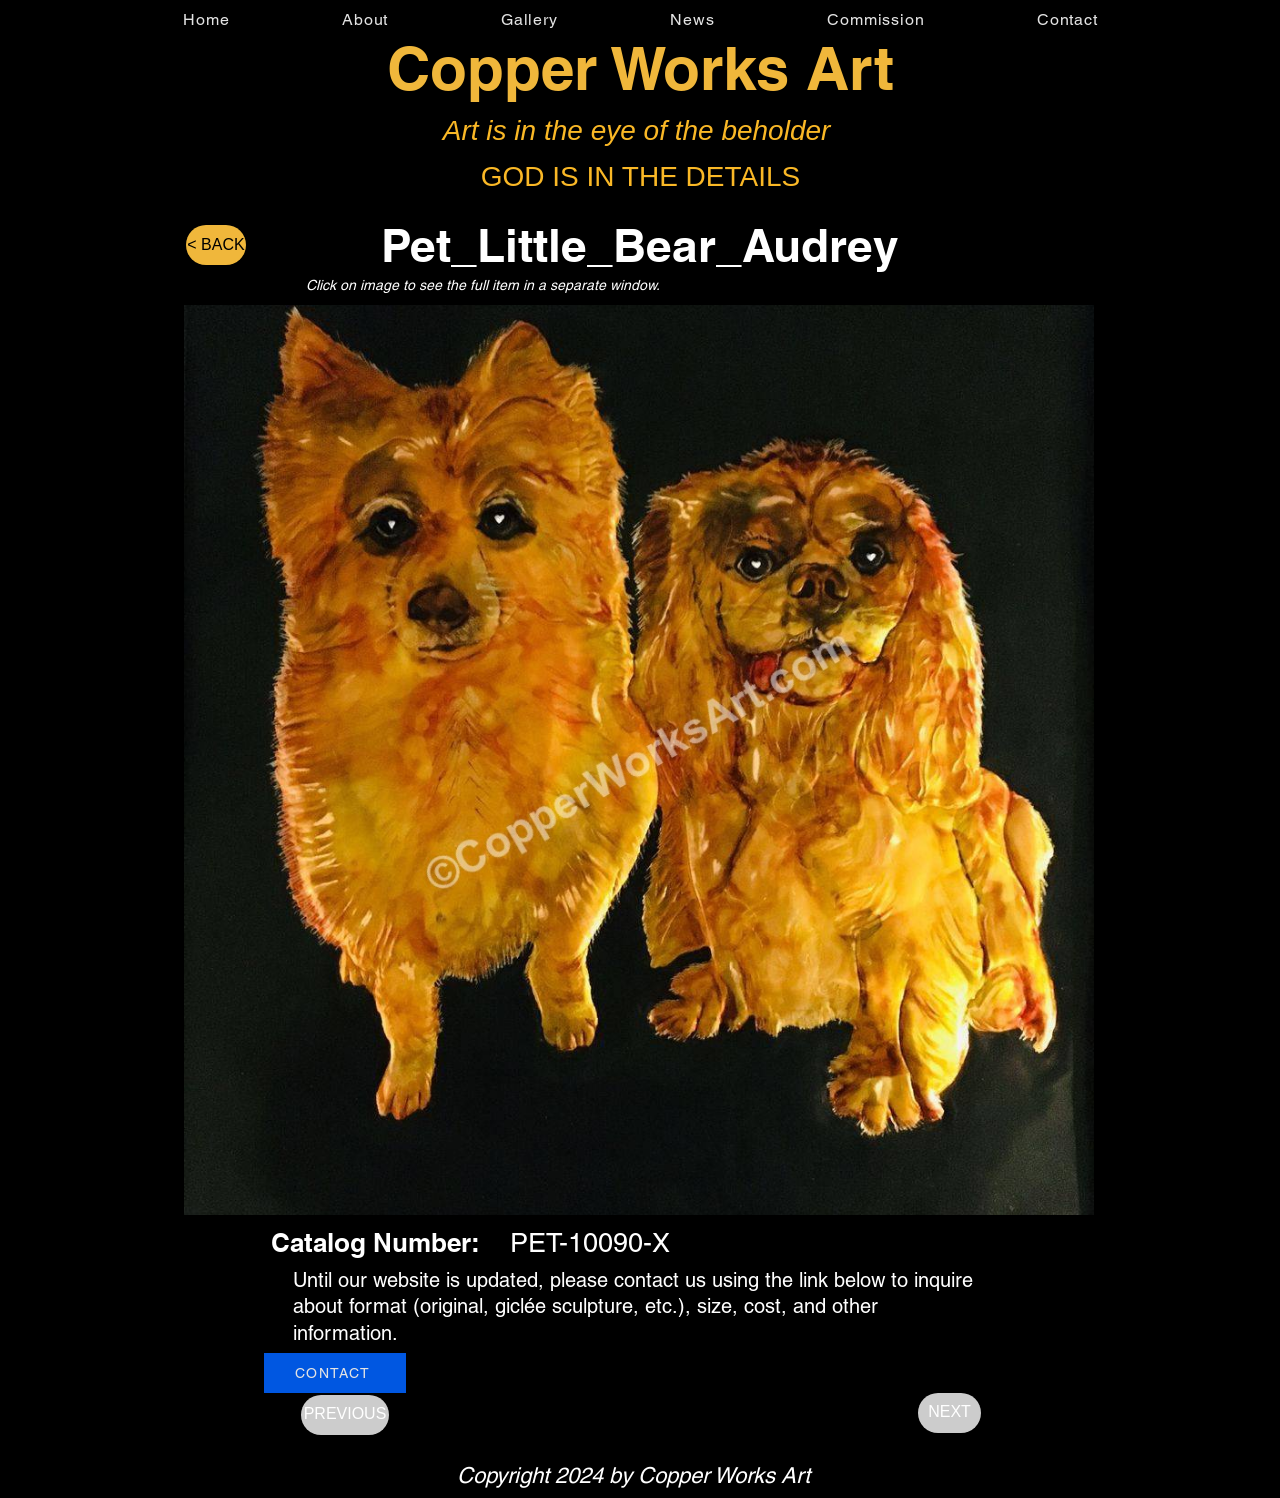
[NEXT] (949, 1413)
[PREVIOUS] (345, 1415)
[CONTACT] (335, 1373)
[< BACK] (216, 245)
